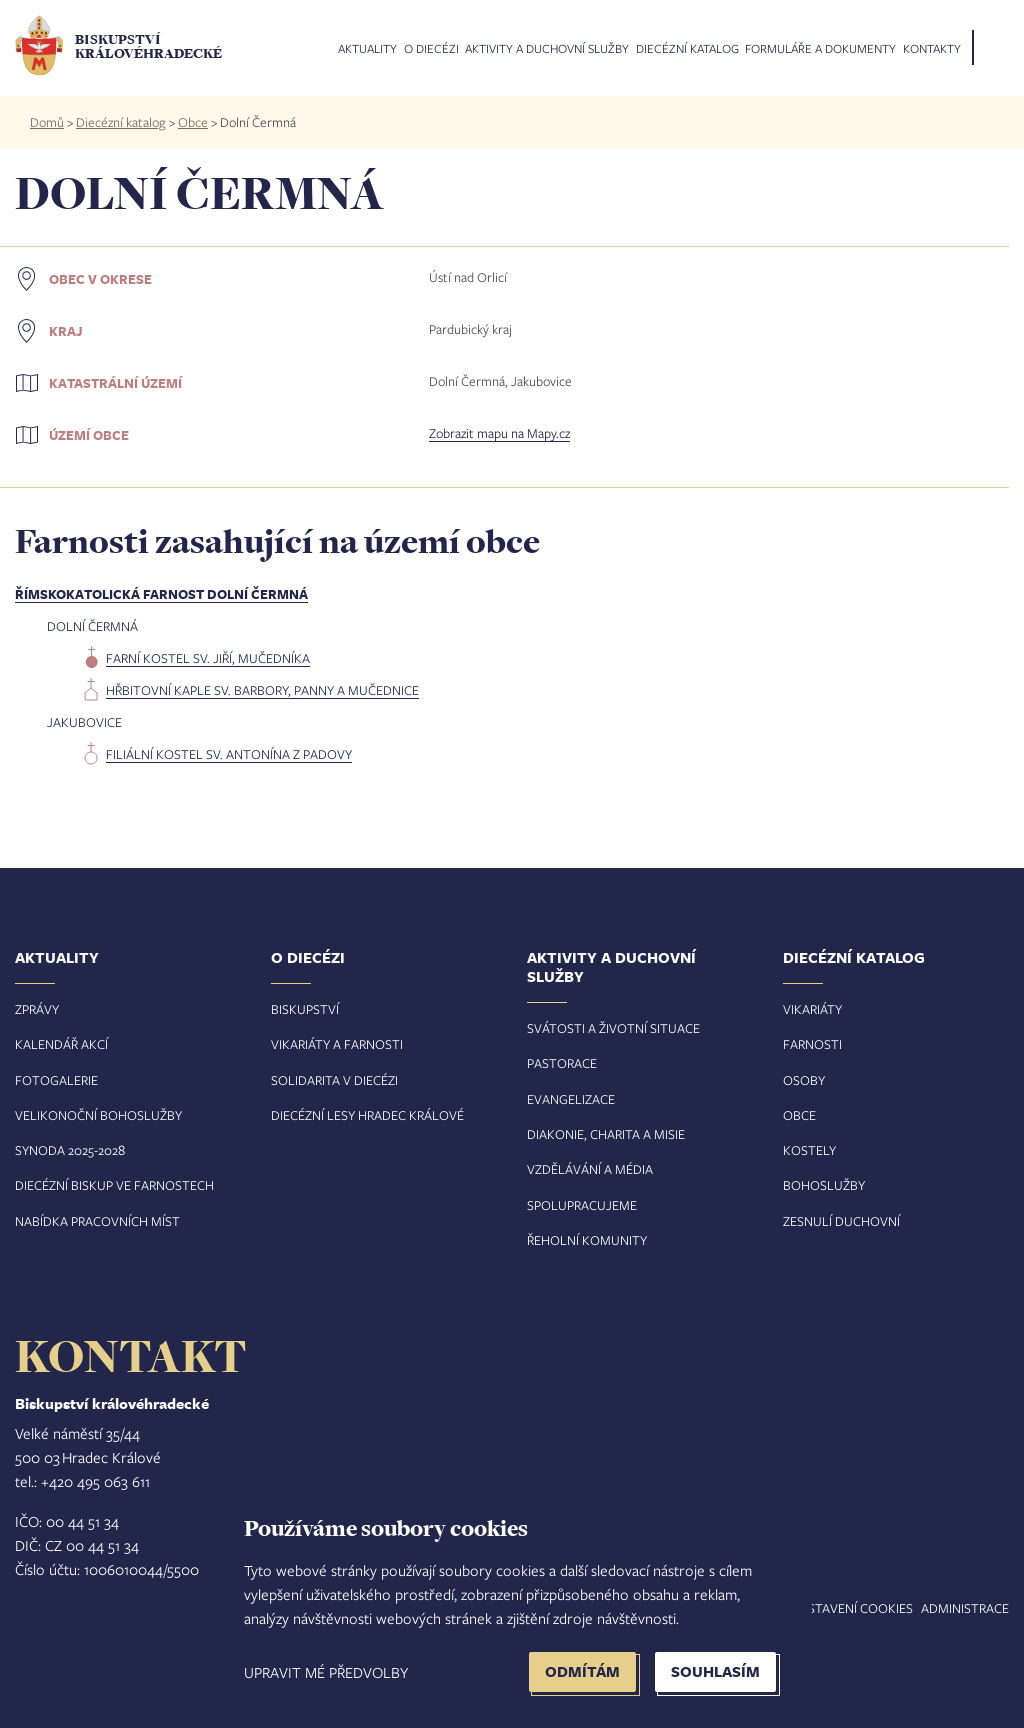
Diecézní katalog (687, 49)
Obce (193, 122)
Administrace (965, 1608)
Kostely (809, 1150)
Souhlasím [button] (715, 1671)
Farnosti (812, 1044)
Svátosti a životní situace (613, 1028)
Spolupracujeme (582, 1205)
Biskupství (305, 1009)
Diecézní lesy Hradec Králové (367, 1115)
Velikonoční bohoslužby (98, 1115)
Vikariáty (812, 1009)
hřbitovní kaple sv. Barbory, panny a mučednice (262, 690)
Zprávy (37, 1009)
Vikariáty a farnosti (337, 1044)
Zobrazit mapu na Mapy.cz (499, 433)
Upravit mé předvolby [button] (326, 1672)
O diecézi (431, 49)
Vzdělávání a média (590, 1169)
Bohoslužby (824, 1185)
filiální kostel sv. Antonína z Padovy (229, 754)
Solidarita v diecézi (334, 1080)
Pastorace (562, 1063)
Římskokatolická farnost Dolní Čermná (161, 594)
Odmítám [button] (582, 1671)
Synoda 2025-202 (66, 1150)
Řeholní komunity (587, 1240)
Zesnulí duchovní (841, 1221)
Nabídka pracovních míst (97, 1221)
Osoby (804, 1080)
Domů (47, 122)
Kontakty (932, 49)
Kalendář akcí (61, 1044)
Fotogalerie (56, 1080)
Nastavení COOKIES (852, 1608)
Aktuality (367, 49)
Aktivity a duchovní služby (547, 49)
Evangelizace (571, 1099)
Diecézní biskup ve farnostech (114, 1185)
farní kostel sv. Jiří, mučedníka (208, 658)
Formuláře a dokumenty (820, 49)
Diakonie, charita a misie (606, 1134)
